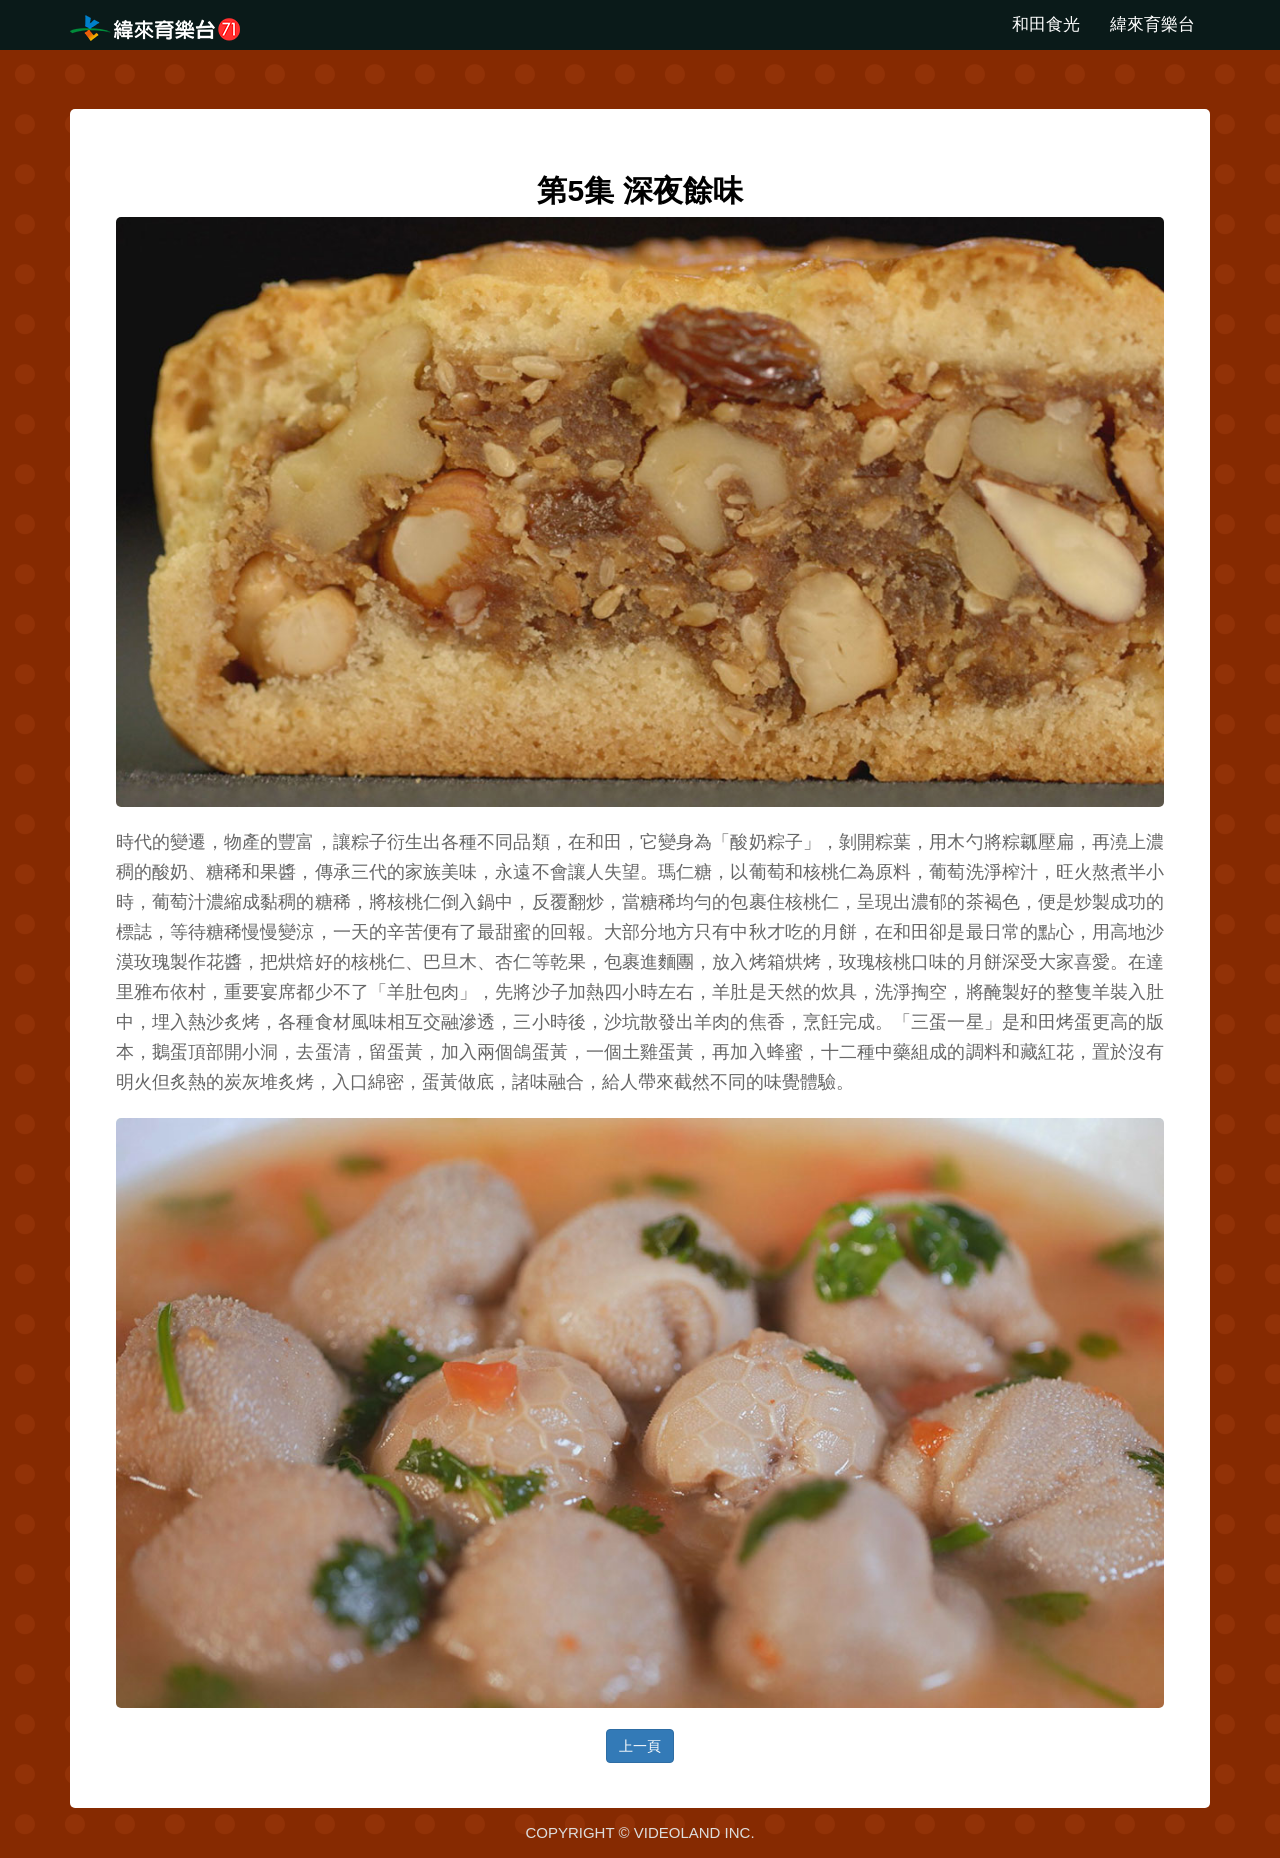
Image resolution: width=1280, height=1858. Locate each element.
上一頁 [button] (640, 1746)
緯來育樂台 (1152, 24)
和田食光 (1046, 24)
